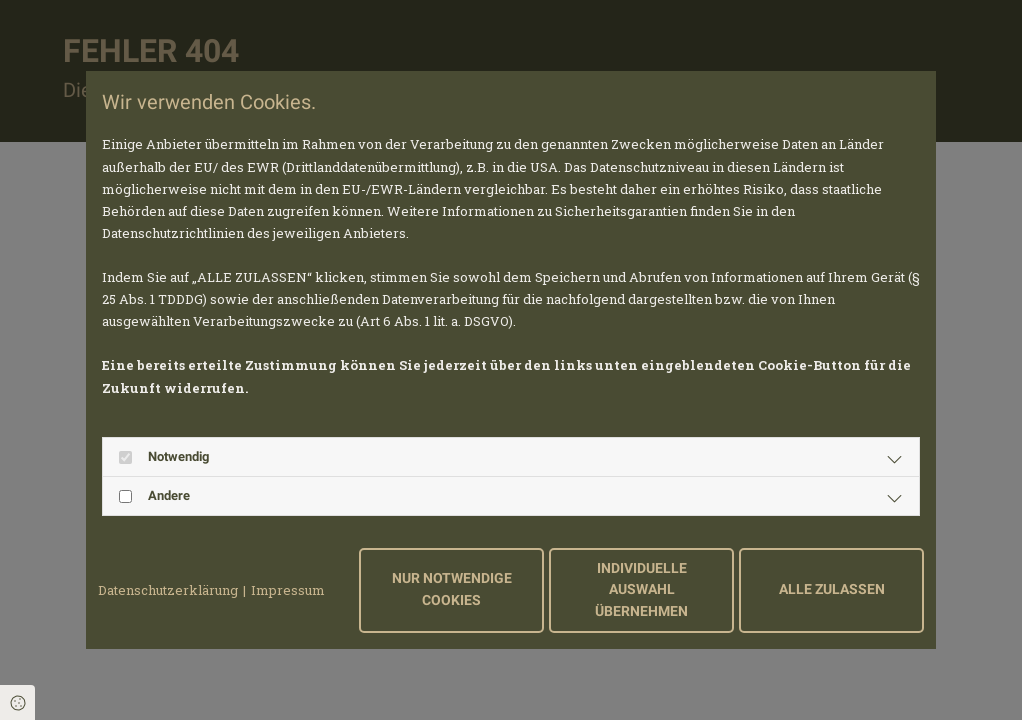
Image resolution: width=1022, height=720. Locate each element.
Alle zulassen (832, 589)
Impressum (288, 590)
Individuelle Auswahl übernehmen (641, 590)
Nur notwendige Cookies (452, 589)
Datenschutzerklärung (168, 590)
